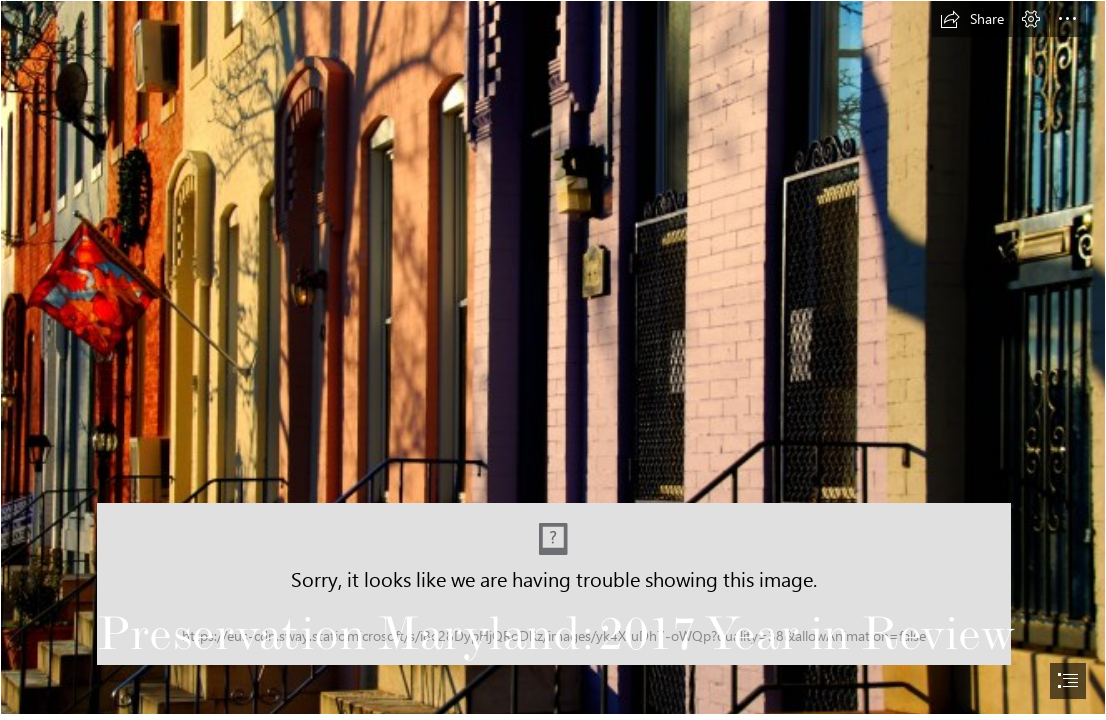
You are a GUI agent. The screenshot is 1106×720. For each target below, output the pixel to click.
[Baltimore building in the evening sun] (553, 357)
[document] (553, 360)
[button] (972, 19)
